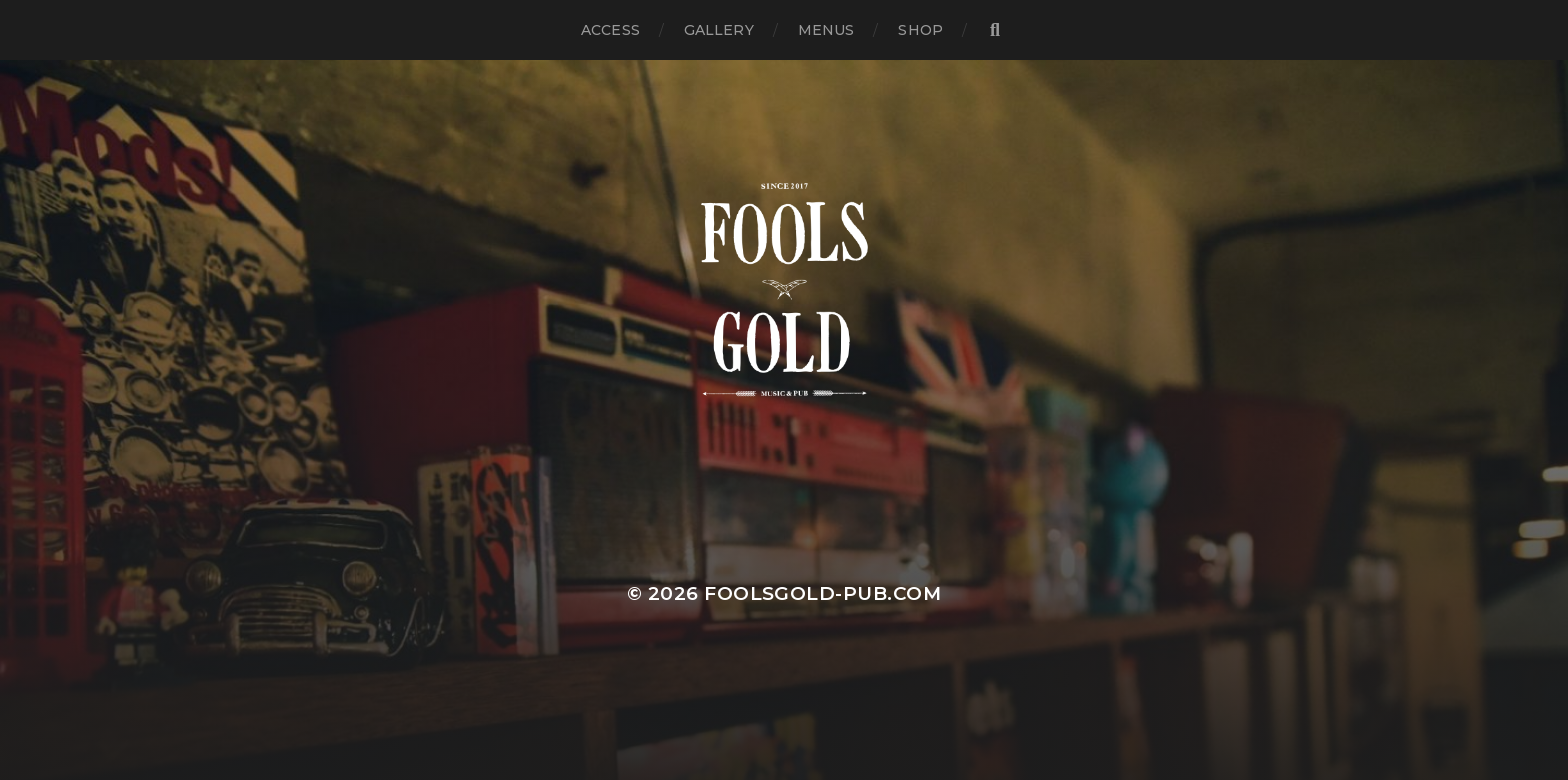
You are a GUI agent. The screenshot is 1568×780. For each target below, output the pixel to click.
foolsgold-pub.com (822, 593)
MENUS (826, 30)
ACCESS (610, 30)
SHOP (920, 30)
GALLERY (719, 30)
